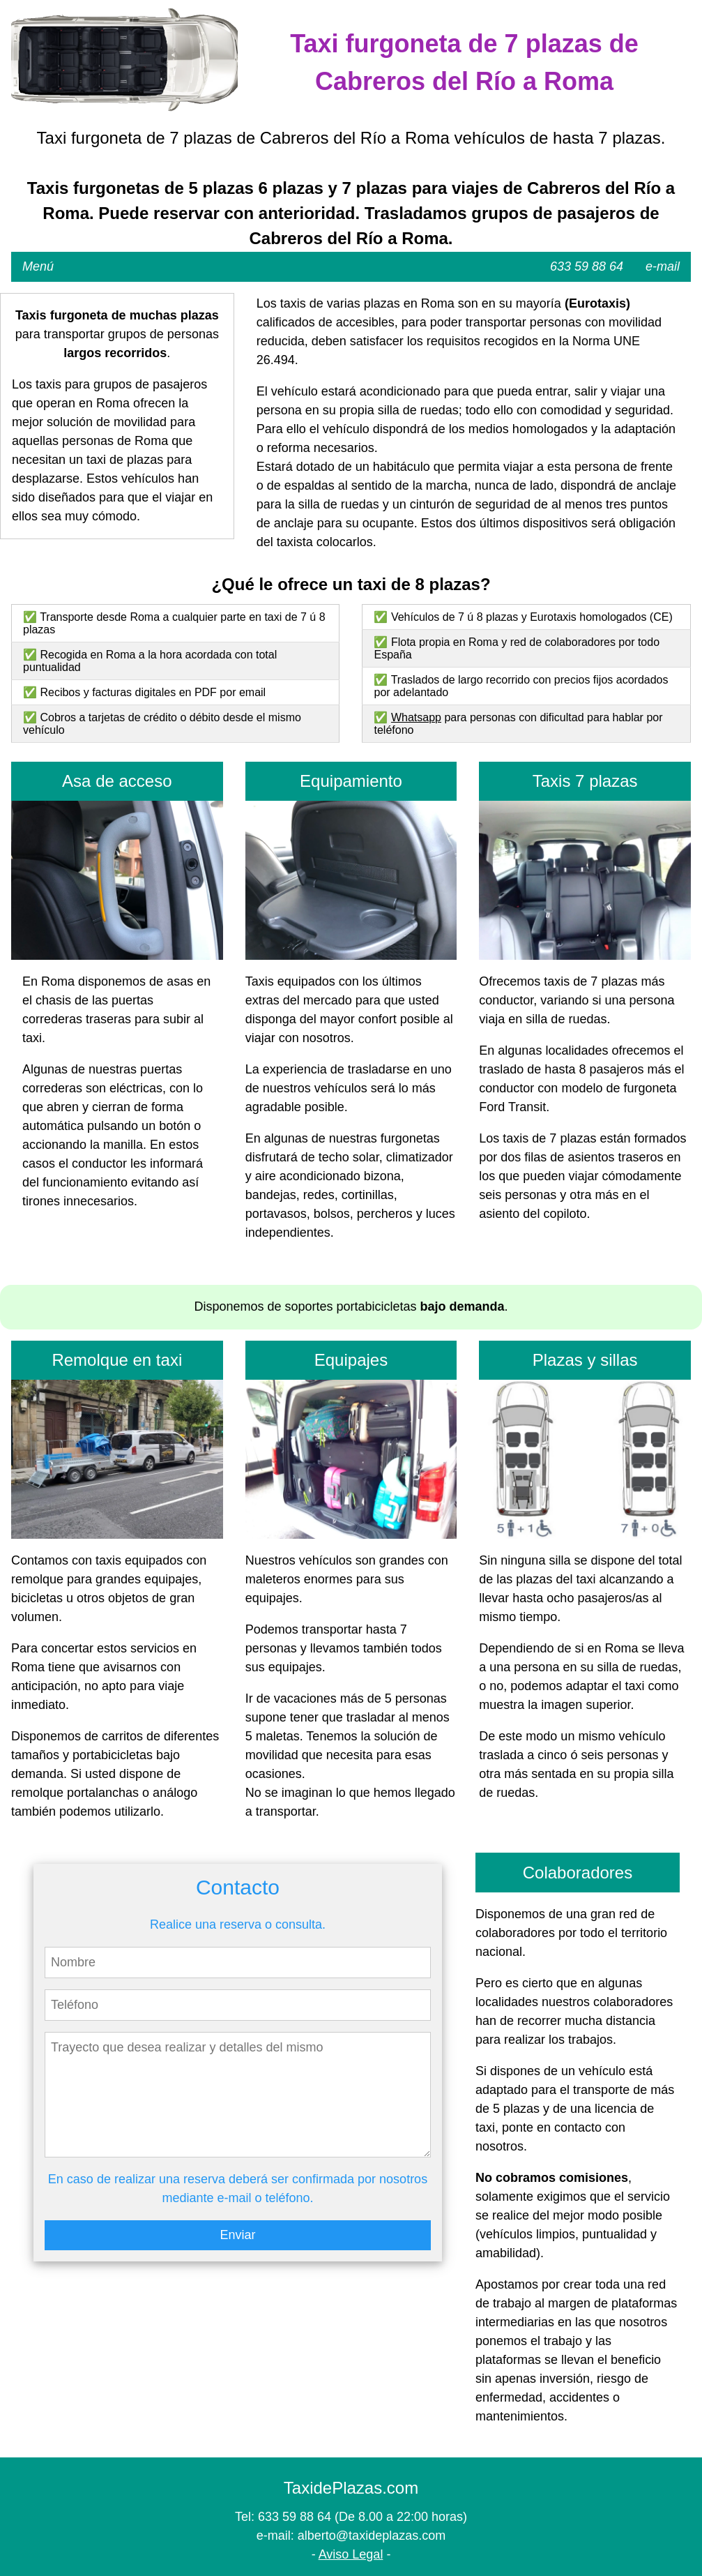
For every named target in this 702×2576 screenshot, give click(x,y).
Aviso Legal (351, 2554)
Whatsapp (416, 717)
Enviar (237, 2235)
